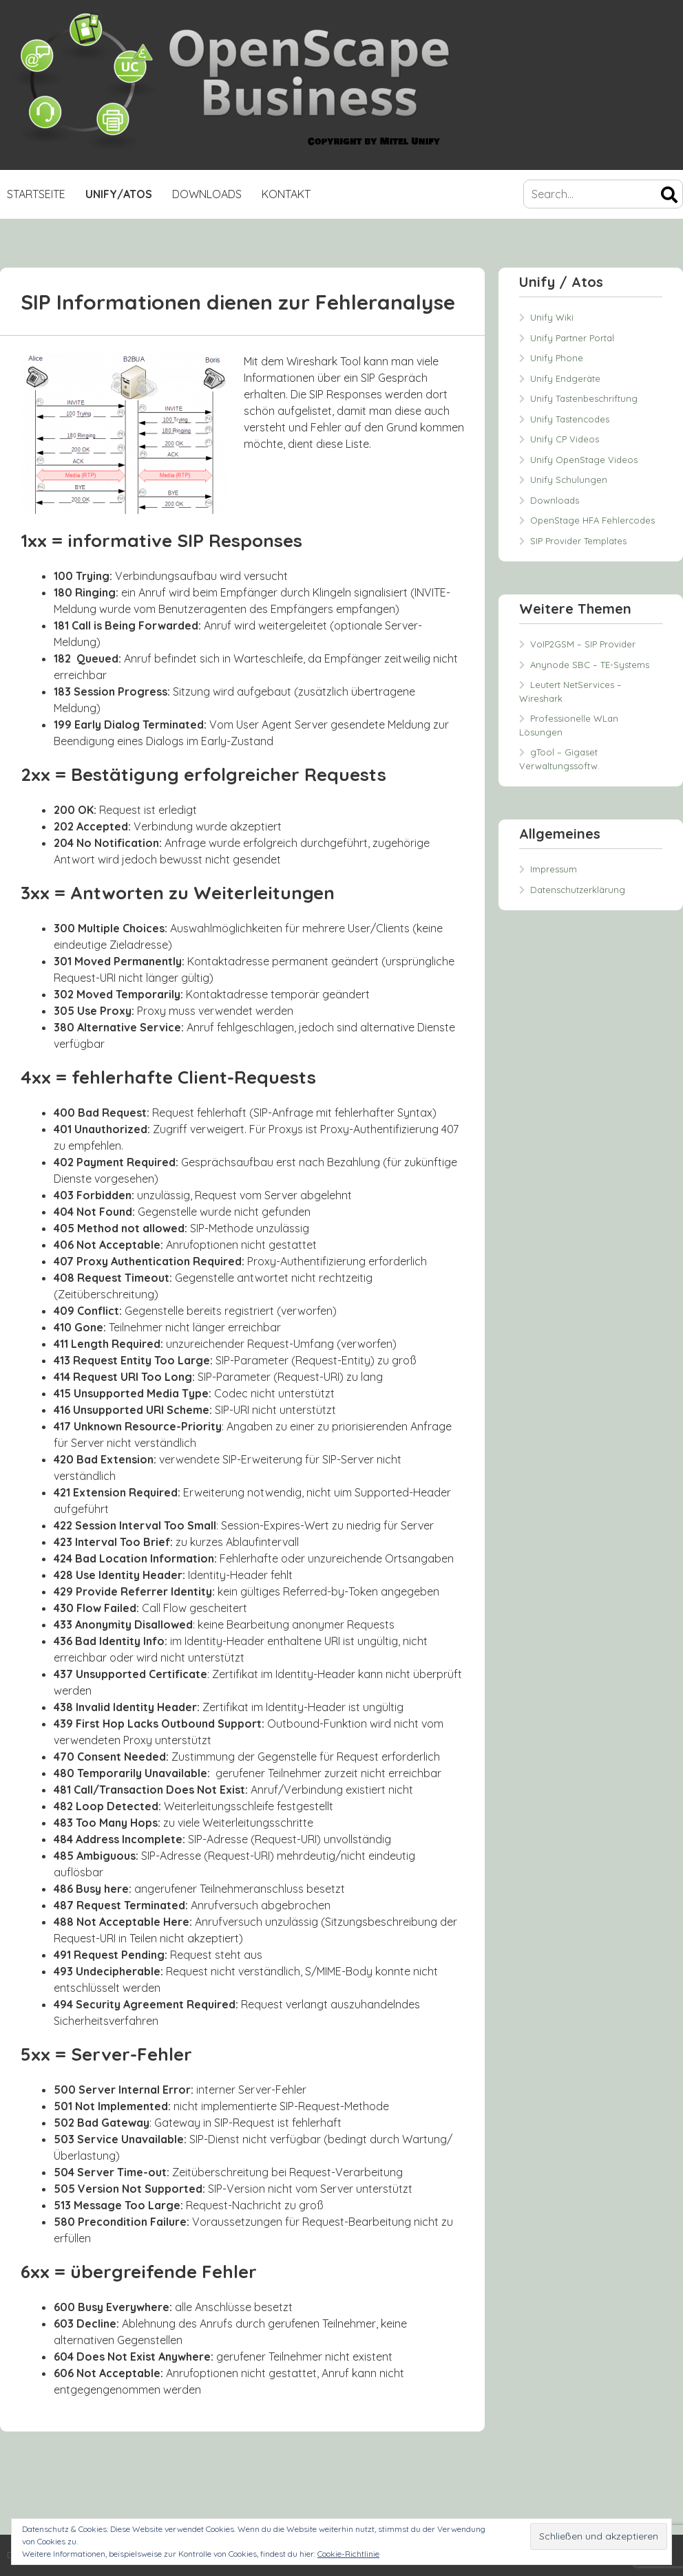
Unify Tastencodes (569, 419)
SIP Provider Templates (578, 540)
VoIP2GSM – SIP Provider (582, 644)
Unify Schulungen (568, 479)
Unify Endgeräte (565, 378)
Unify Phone (556, 357)
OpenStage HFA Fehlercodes (592, 520)
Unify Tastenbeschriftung (584, 398)
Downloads (207, 194)
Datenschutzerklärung (577, 889)
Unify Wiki (552, 317)
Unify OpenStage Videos (584, 459)
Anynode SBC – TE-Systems (589, 664)
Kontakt (286, 194)
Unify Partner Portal (572, 337)
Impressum (553, 868)
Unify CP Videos (564, 438)
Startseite (36, 194)
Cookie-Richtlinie (348, 2553)
